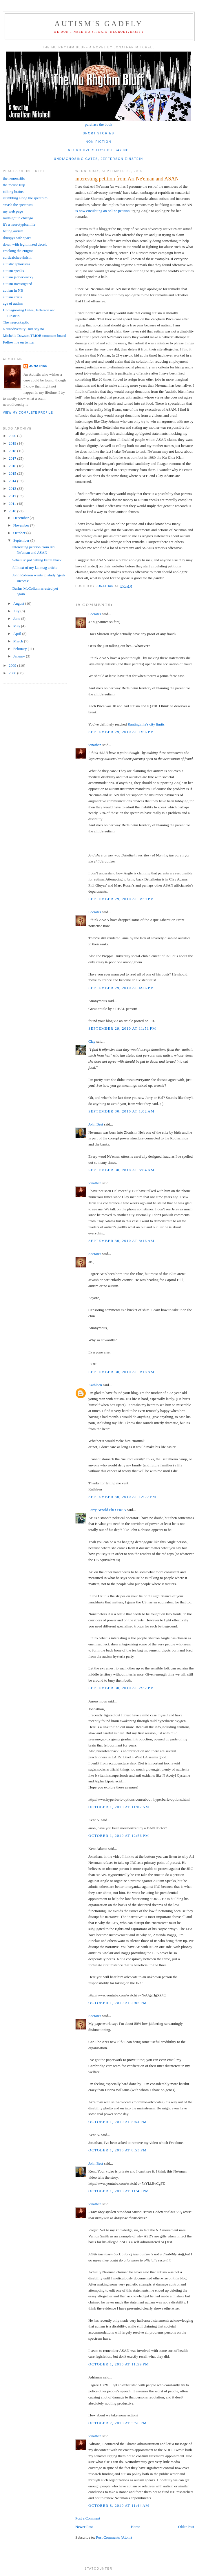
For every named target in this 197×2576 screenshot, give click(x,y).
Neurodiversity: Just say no (23, 329)
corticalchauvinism (17, 257)
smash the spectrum (18, 204)
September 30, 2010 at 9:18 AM (121, 1372)
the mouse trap (14, 185)
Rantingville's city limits (146, 724)
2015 (13, 473)
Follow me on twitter (18, 342)
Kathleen (95, 1385)
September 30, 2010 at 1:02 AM (121, 1111)
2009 (13, 665)
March (18, 641)
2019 (13, 443)
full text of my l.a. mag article (34, 567)
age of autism (13, 303)
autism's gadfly (98, 23)
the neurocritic (14, 178)
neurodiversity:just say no (98, 150)
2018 (13, 451)
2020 (13, 436)
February (20, 648)
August (19, 603)
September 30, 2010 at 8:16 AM (121, 1240)
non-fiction (99, 141)
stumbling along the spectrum (25, 198)
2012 (13, 496)
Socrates (94, 614)
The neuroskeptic (16, 322)
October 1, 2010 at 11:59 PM (118, 2364)
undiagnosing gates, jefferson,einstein (98, 158)
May (17, 626)
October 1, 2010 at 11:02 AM (118, 1807)
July (17, 611)
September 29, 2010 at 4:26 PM (121, 988)
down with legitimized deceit (25, 244)
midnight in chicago (18, 218)
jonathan (94, 745)
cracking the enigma (18, 251)
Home (135, 2526)
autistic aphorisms (16, 264)
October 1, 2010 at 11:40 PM (118, 2191)
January (19, 656)
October (19, 533)
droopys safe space (17, 237)
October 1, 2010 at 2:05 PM (117, 2002)
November (21, 525)
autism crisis (12, 297)
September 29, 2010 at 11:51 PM (122, 1028)
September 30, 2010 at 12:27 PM (122, 1497)
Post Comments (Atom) (114, 2537)
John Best (95, 1124)
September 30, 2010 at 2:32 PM (121, 1688)
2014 (13, 481)
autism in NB (13, 290)
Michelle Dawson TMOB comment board (34, 335)
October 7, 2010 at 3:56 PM (117, 2423)
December (21, 518)
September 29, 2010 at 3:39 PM (121, 899)
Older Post (186, 2526)
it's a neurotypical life (19, 224)
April (17, 633)
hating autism (13, 231)
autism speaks (13, 270)
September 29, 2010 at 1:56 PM (121, 732)
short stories (98, 133)
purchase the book (98, 124)
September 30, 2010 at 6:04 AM (121, 1170)
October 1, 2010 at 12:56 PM (118, 1835)
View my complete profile (28, 412)
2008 (13, 673)
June (17, 618)
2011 (13, 503)
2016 (13, 466)
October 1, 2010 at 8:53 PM (117, 2150)
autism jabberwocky (18, 277)
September (21, 540)
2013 (13, 488)
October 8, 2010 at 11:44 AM (118, 2505)
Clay (92, 1041)
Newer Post (84, 2526)
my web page (13, 211)
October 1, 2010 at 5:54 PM (117, 2122)
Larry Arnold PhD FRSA (107, 1510)
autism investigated (17, 284)
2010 (13, 511)
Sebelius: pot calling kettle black (36, 560)
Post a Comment (87, 2518)
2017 (13, 458)
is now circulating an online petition (102, 211)
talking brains (13, 191)
